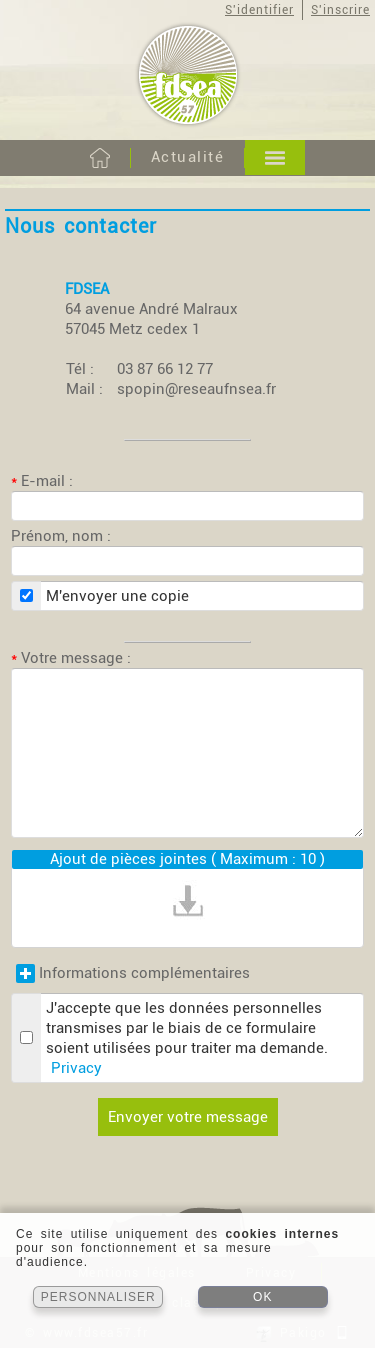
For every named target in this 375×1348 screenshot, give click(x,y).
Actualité (188, 157)
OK (262, 1297)
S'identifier (259, 10)
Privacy (76, 1068)
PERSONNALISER (98, 1297)
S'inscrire (340, 10)
